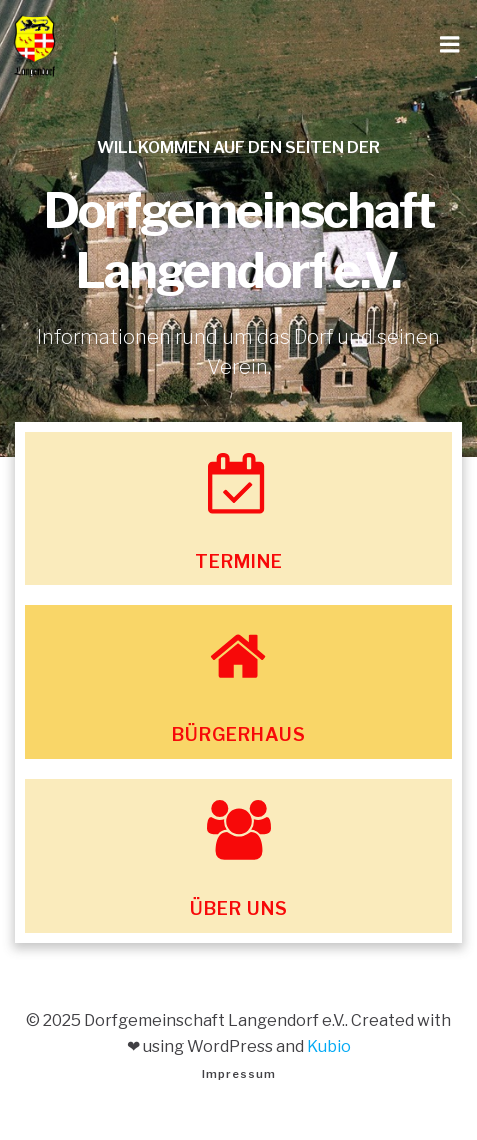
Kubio (329, 1046)
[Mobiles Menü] (450, 45)
